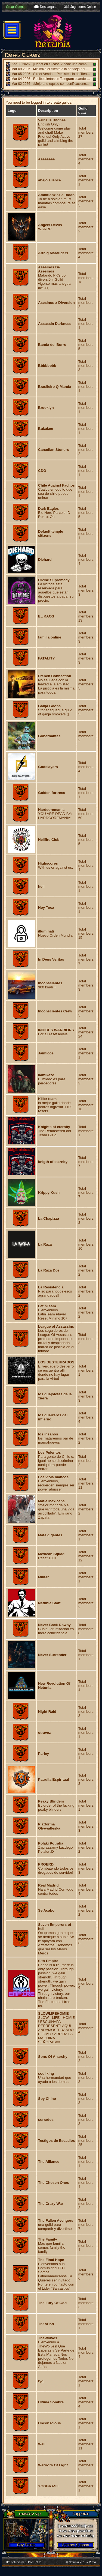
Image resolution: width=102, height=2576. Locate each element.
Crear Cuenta (16, 7)
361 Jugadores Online (80, 7)
